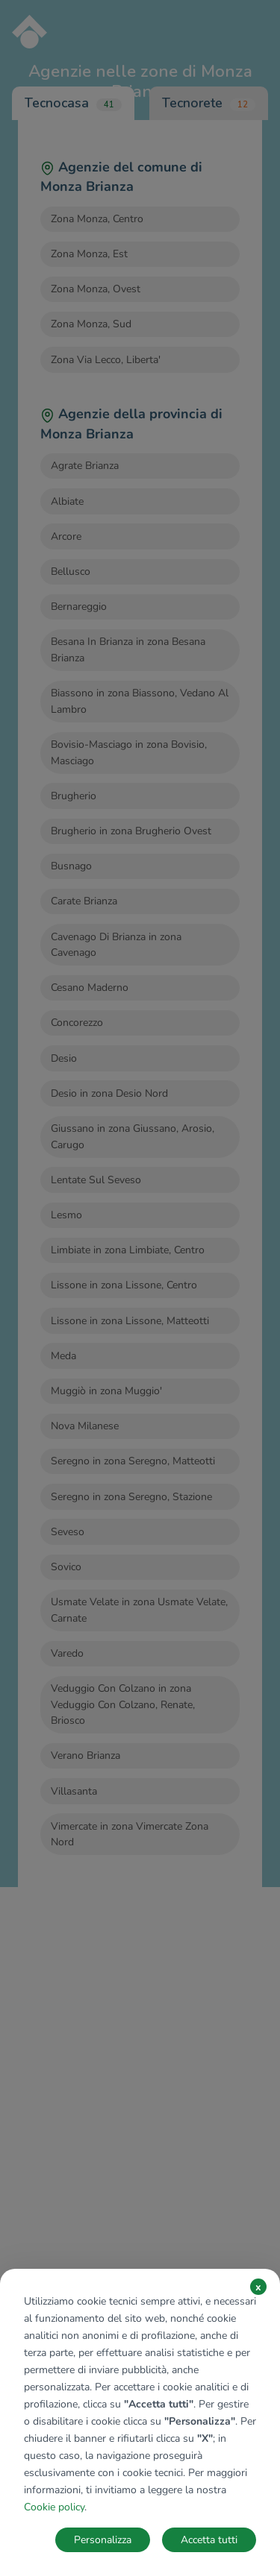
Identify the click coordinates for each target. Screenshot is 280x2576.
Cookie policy (54, 2507)
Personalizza (102, 2540)
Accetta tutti (209, 2540)
